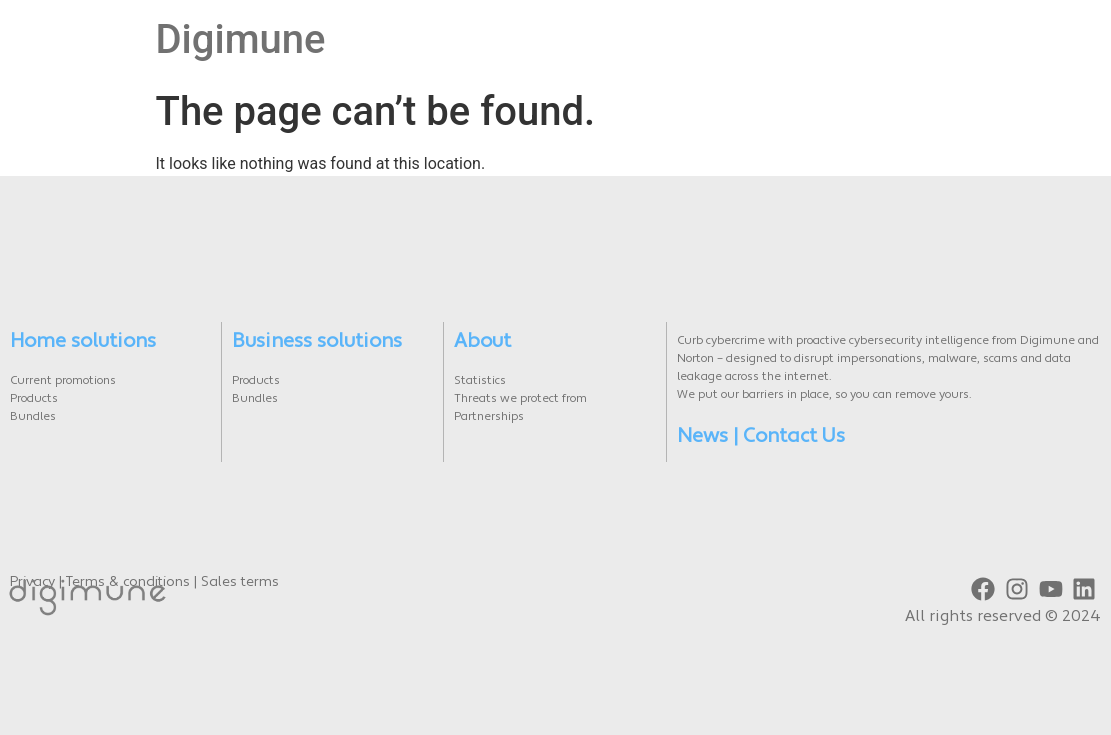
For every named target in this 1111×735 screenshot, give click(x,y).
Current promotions (63, 381)
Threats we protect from (520, 399)
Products (34, 399)
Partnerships (489, 417)
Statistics (480, 381)
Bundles (33, 417)
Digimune (241, 39)
